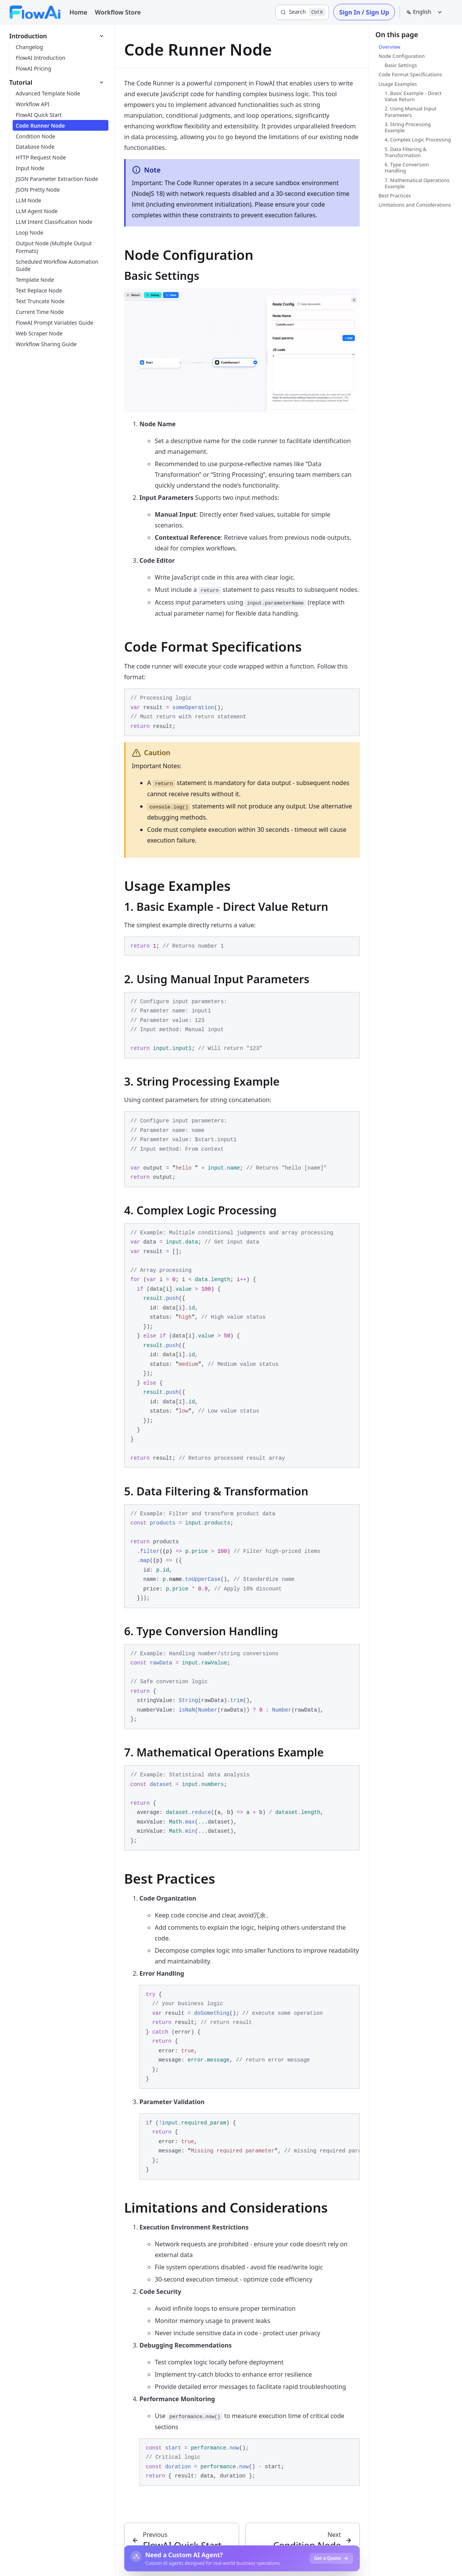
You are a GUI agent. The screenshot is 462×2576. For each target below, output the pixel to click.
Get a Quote (331, 2558)
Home (78, 12)
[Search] (302, 12)
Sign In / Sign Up (364, 12)
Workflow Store (118, 12)
